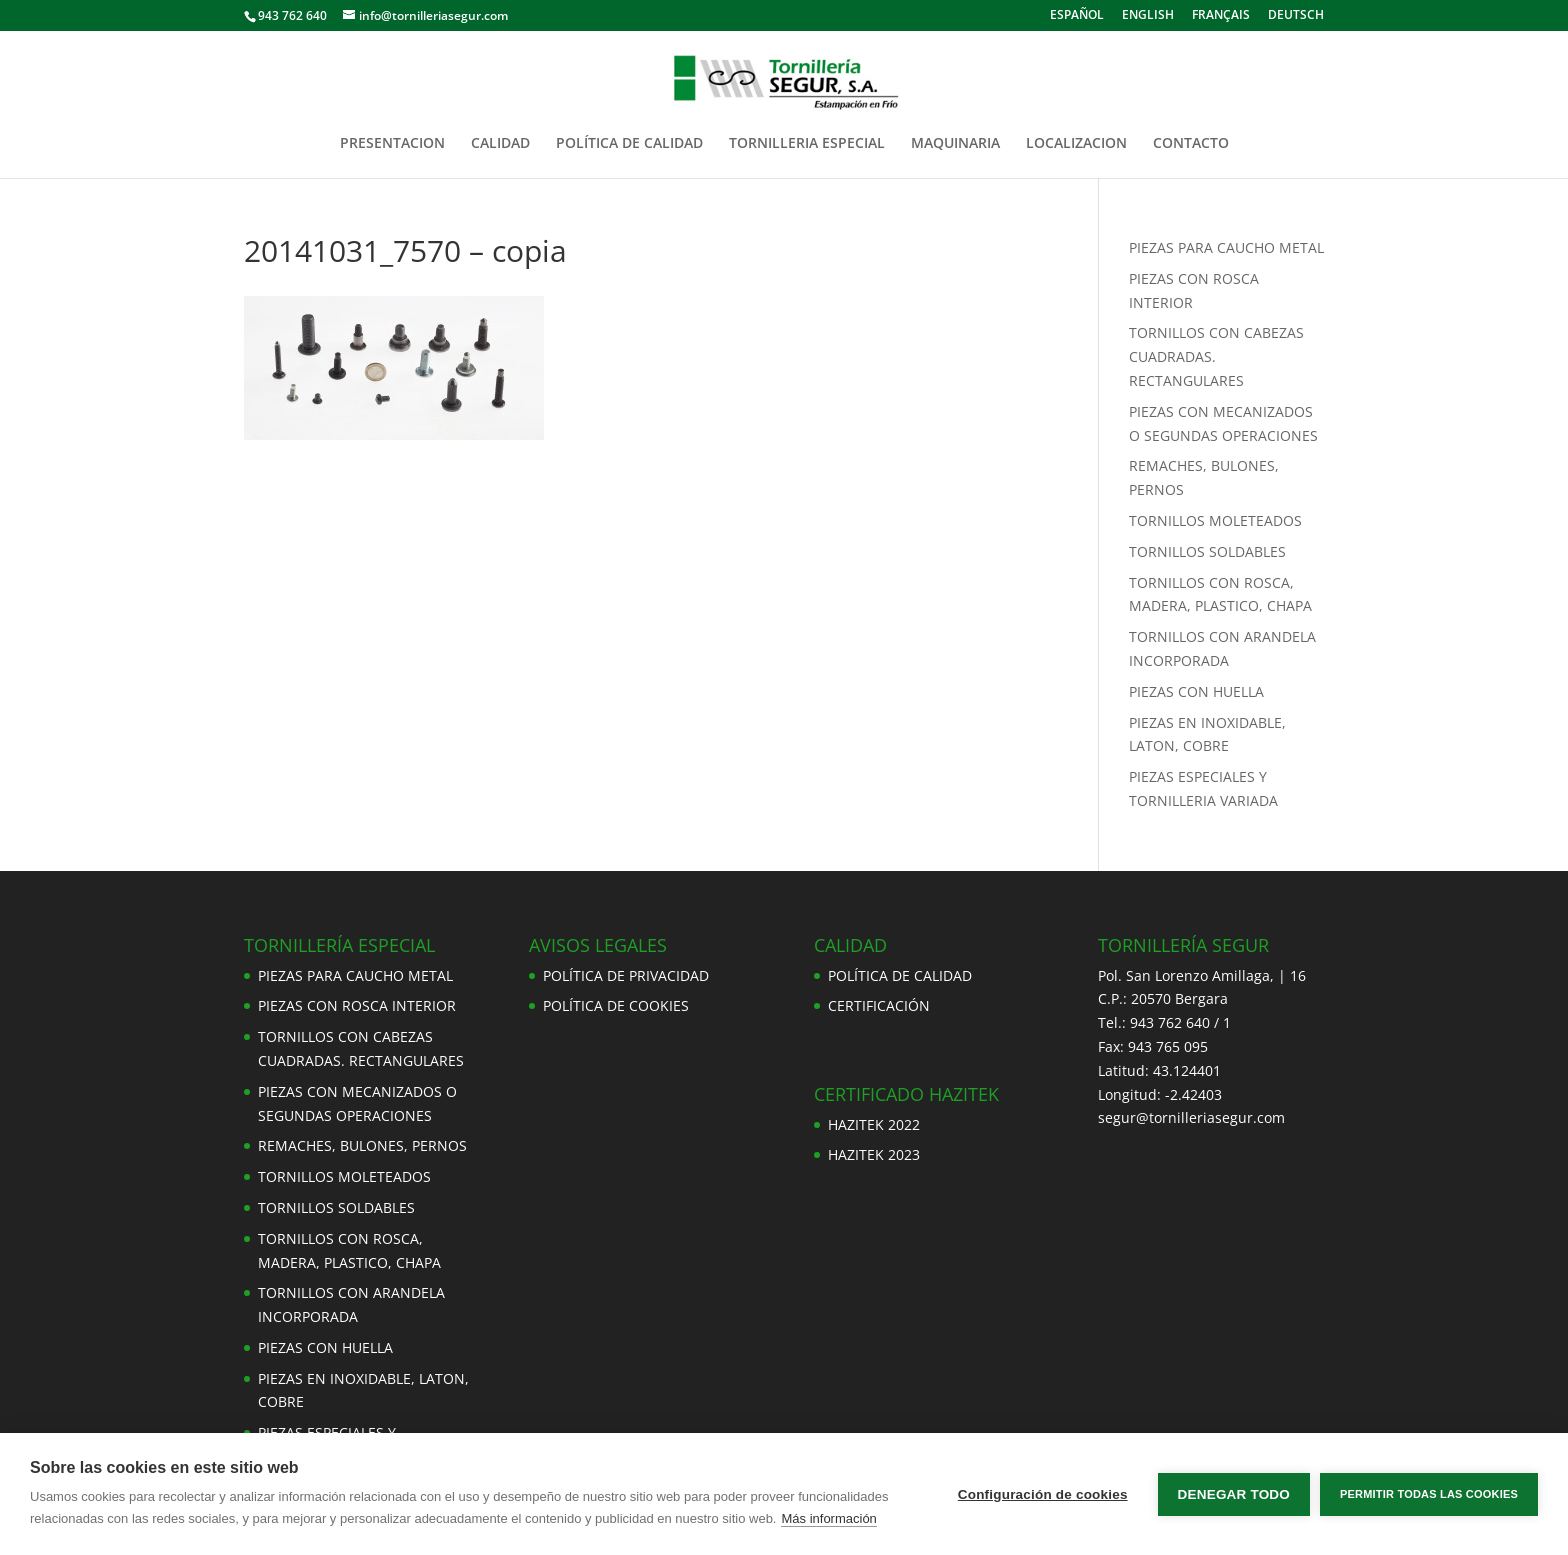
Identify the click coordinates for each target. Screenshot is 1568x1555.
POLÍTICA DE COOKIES (616, 1005)
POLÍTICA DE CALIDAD (629, 144)
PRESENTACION (392, 144)
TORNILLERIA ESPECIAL (807, 144)
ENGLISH (1148, 16)
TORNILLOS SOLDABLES (1207, 551)
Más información (828, 1518)
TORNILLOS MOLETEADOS (1215, 520)
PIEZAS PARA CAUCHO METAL (1226, 247)
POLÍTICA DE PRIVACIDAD (626, 975)
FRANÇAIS (1221, 16)
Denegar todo (1234, 1494)
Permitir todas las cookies (1429, 1494)
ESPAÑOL (1077, 16)
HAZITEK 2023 (874, 1154)
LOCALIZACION (1076, 144)
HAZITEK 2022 (874, 1124)
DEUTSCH (1296, 16)
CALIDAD (500, 144)
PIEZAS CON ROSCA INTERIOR (357, 1005)
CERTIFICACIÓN (879, 1005)
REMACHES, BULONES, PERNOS (362, 1145)
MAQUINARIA (955, 144)
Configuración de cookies (1043, 1494)
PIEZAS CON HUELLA (1196, 691)
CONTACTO (1191, 144)
